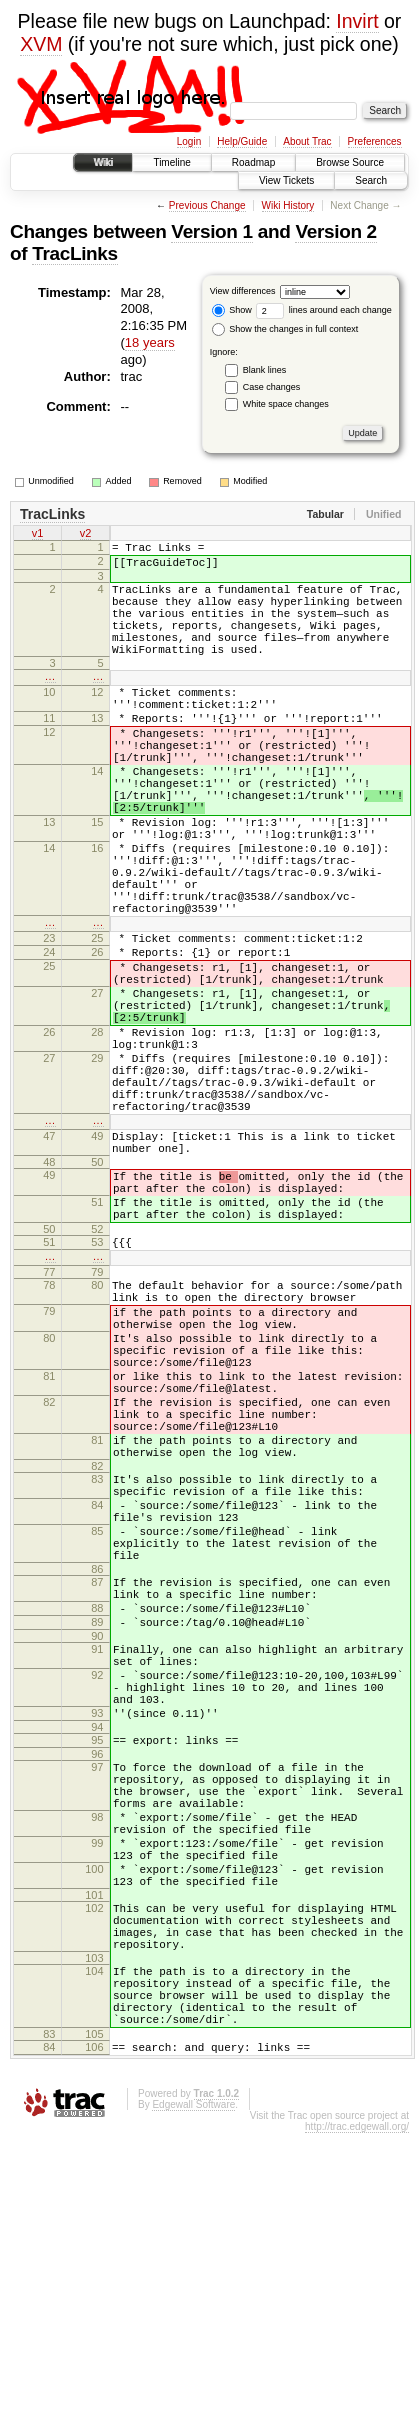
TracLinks (75, 253)
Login (189, 141)
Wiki (103, 162)
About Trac (307, 141)
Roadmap (253, 162)
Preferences (375, 141)
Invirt (357, 21)
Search (371, 180)
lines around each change (324, 310)
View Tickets (286, 180)
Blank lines (265, 370)
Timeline (171, 162)
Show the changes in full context (285, 329)
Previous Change (207, 205)
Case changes (272, 387)
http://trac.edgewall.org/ (357, 2423)
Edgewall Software (193, 2401)
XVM (41, 44)
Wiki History (288, 205)
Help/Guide (242, 141)
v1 (38, 535)
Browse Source (350, 162)
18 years (150, 342)
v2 (86, 535)
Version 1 (211, 231)
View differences (243, 291)
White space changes (286, 404)
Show (232, 310)
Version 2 (335, 231)
